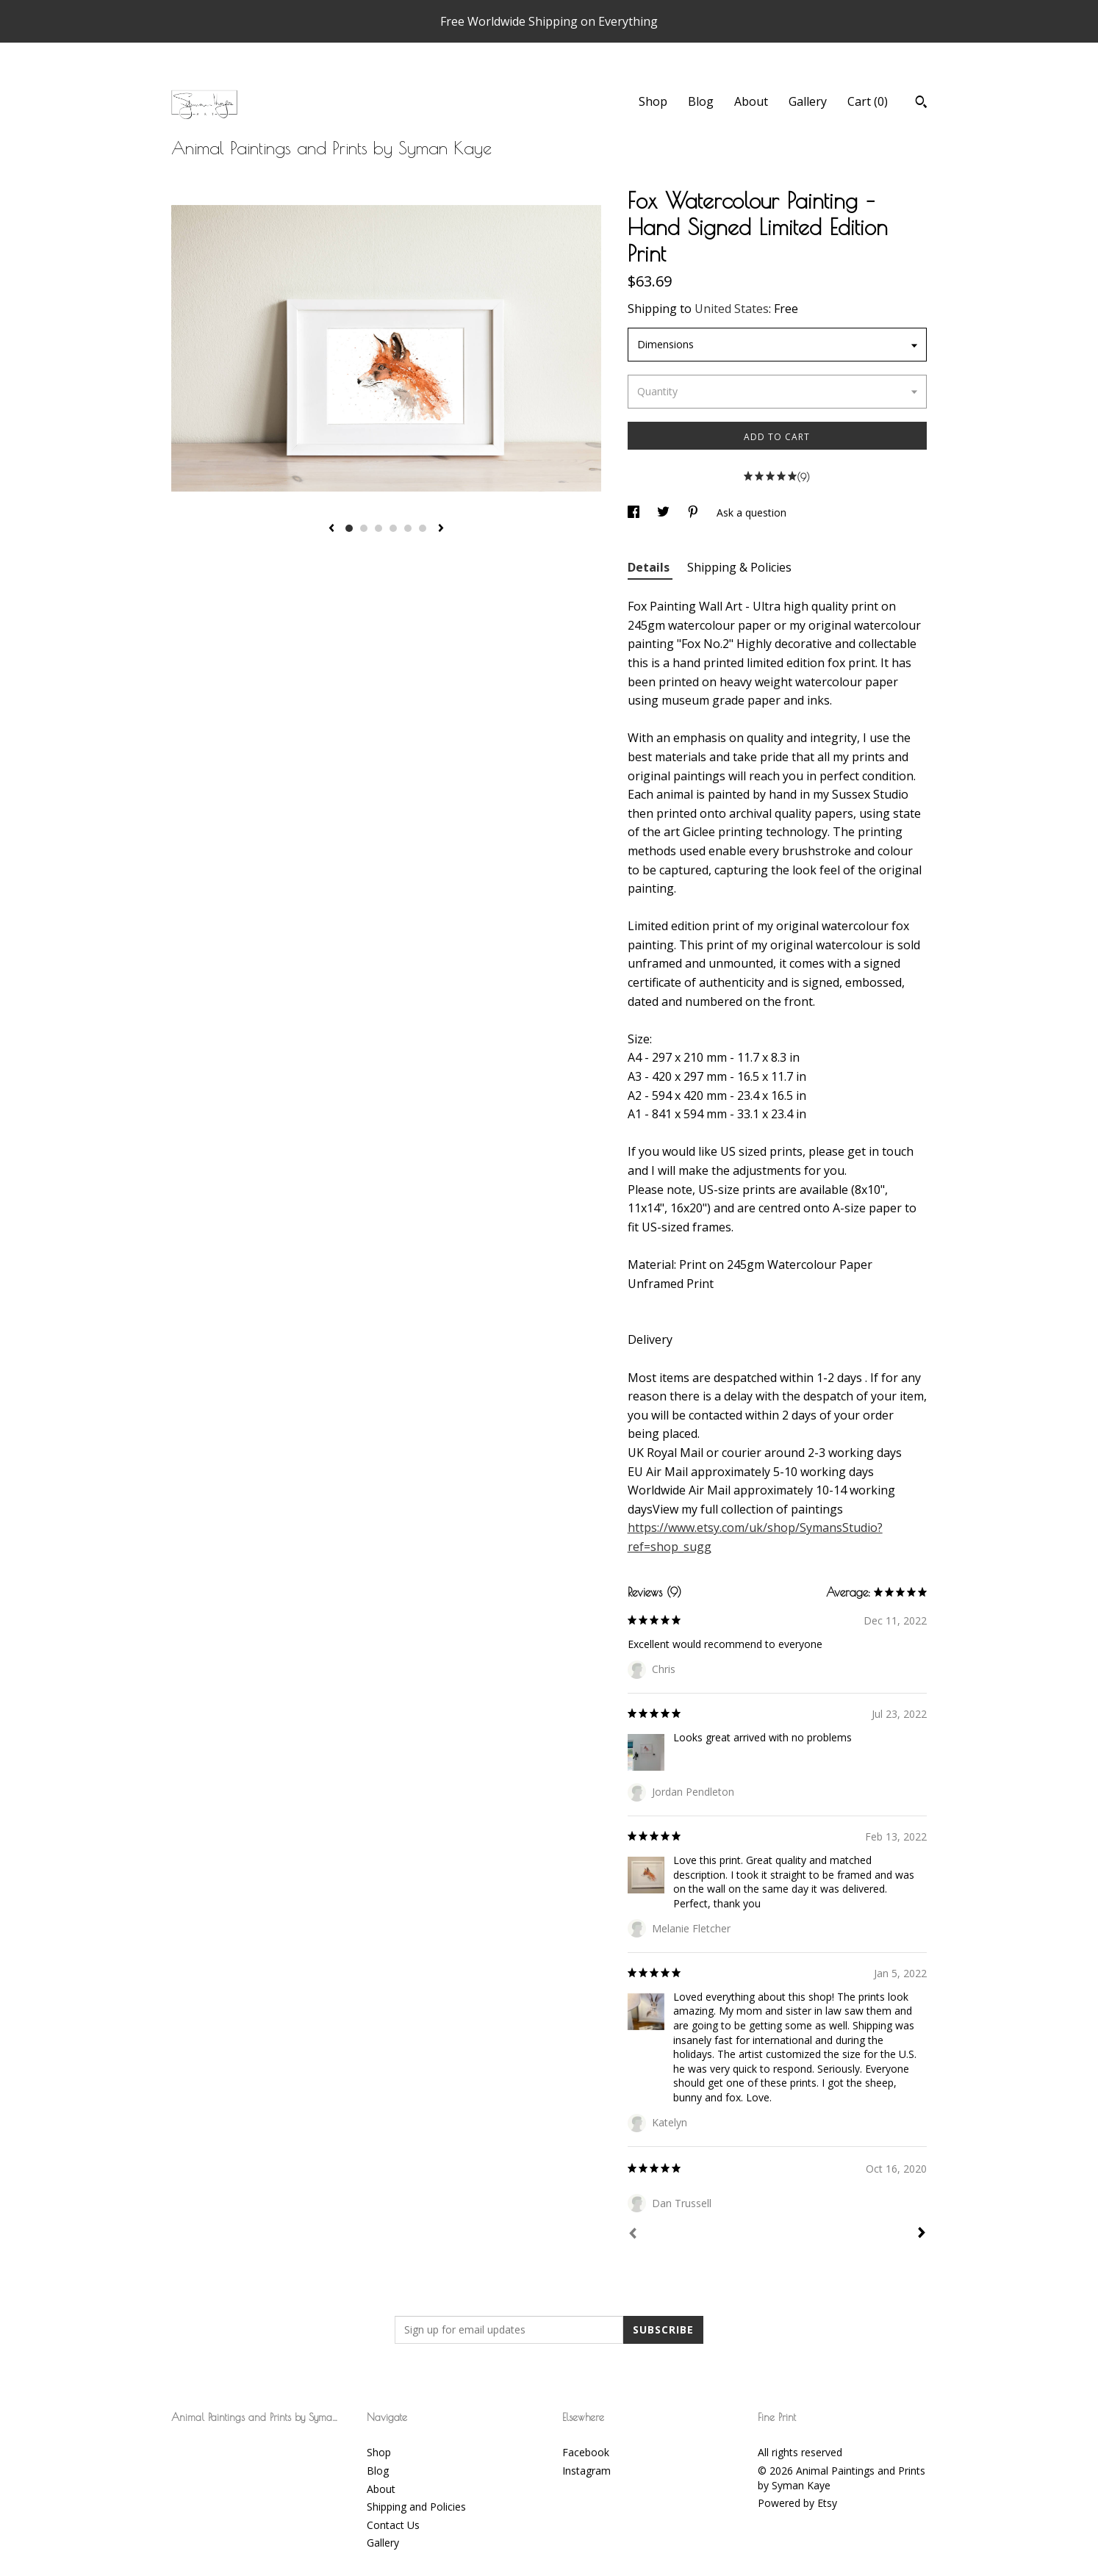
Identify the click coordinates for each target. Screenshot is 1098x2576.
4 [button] (393, 528)
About (751, 101)
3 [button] (378, 528)
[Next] (921, 2234)
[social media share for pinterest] (694, 512)
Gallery (808, 101)
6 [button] (422, 528)
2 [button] (363, 528)
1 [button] (349, 528)
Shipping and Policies (416, 2507)
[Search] (921, 104)
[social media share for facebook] (635, 512)
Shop (653, 101)
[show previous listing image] (331, 529)
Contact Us (393, 2525)
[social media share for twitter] (664, 512)
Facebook (585, 2452)
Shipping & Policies (739, 567)
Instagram (586, 2471)
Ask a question (751, 512)
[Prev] (633, 2235)
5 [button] (408, 528)
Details (650, 567)
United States (732, 309)
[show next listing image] (441, 529)
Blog (701, 101)
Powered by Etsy (797, 2503)
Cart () (867, 101)
